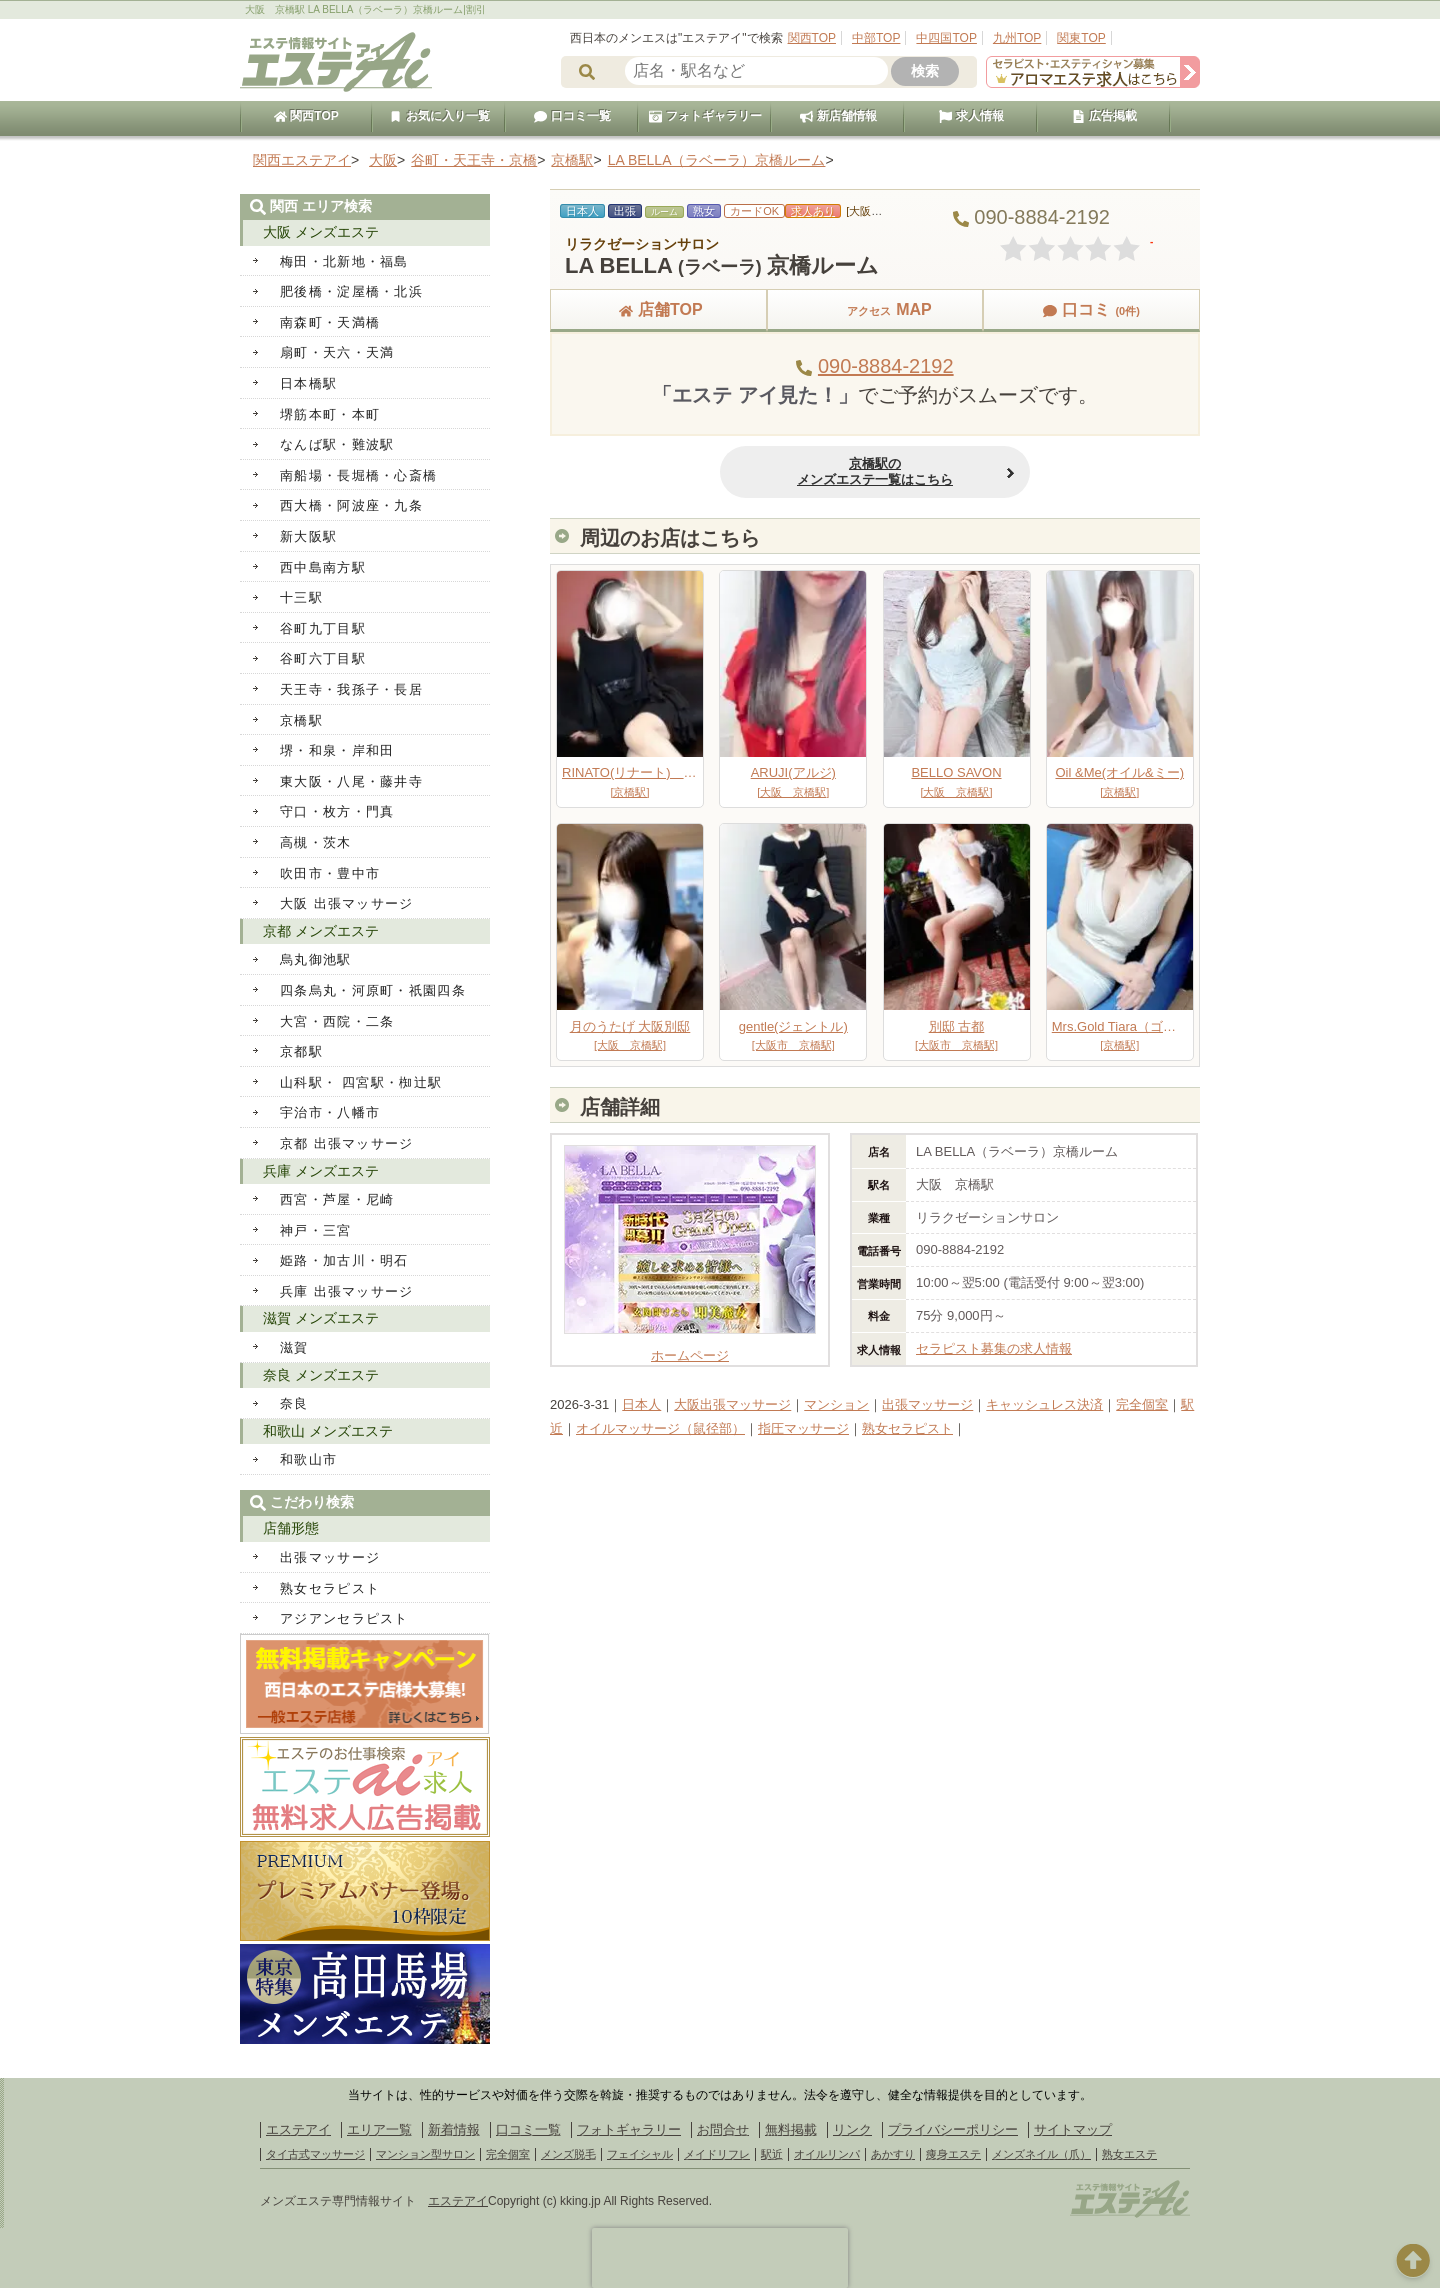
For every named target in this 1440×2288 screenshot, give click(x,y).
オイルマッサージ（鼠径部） (660, 1428)
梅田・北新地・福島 (344, 261)
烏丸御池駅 (316, 959)
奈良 (294, 1403)
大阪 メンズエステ (321, 232)
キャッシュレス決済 (1044, 1404)
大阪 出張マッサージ (347, 903)
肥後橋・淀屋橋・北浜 (351, 291)
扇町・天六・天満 (337, 352)
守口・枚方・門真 (337, 811)
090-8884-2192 (886, 366)
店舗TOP (658, 309)
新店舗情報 (838, 116)
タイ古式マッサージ (315, 2154)
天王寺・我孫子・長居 (351, 689)
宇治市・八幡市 (330, 1112)
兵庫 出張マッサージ (347, 1291)
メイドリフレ (717, 2154)
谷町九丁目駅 (323, 628)
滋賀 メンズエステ (321, 1318)
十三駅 (301, 597)
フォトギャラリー (705, 116)
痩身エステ (953, 2154)
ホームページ (690, 1347)
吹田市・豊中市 (330, 873)
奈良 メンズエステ (321, 1375)
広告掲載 (1104, 116)
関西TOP (812, 38)
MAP (875, 309)
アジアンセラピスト (344, 1618)
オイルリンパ (827, 2154)
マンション (836, 1404)
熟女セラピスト (907, 1428)
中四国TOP (946, 38)
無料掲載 (791, 2129)
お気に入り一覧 (439, 116)
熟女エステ (1129, 2154)
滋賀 (294, 1347)
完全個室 (1142, 1404)
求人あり (813, 211)
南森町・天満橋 (330, 322)
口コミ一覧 (572, 116)
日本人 (641, 1404)
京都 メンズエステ (321, 931)
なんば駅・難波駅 (337, 444)
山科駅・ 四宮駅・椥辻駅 (361, 1082)
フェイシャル (640, 2154)
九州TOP (1017, 38)
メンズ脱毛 (568, 2154)
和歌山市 (308, 1459)
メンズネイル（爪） (1041, 2154)
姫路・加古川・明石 (344, 1260)
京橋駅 (301, 720)
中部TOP (876, 38)
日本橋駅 (308, 383)
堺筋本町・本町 (330, 414)
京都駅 (301, 1051)
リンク (852, 2129)
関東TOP (1081, 38)
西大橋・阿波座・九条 (351, 505)
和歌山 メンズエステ (328, 1431)
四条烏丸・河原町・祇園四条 (373, 990)
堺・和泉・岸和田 (337, 750)
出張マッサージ (927, 1404)
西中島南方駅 (323, 567)
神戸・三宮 (316, 1230)
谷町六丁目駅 (323, 658)
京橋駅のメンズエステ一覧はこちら (875, 471)
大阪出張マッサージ (732, 1404)
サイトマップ (1073, 2129)
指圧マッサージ (803, 1428)
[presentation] (720, 2258)
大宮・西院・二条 (337, 1021)
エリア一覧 (379, 2129)
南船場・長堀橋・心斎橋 (358, 475)
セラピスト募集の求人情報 (994, 1348)
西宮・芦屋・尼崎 (337, 1199)
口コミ (1091, 309)
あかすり (893, 2154)
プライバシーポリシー (953, 2129)
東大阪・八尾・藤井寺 (351, 781)
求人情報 (971, 116)
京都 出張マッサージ (347, 1143)
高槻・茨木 (316, 842)
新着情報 (454, 2129)
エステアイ (298, 2129)
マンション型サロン (425, 2154)
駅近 (772, 2154)
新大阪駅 (308, 536)
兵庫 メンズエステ (321, 1171)
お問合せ (723, 2129)
